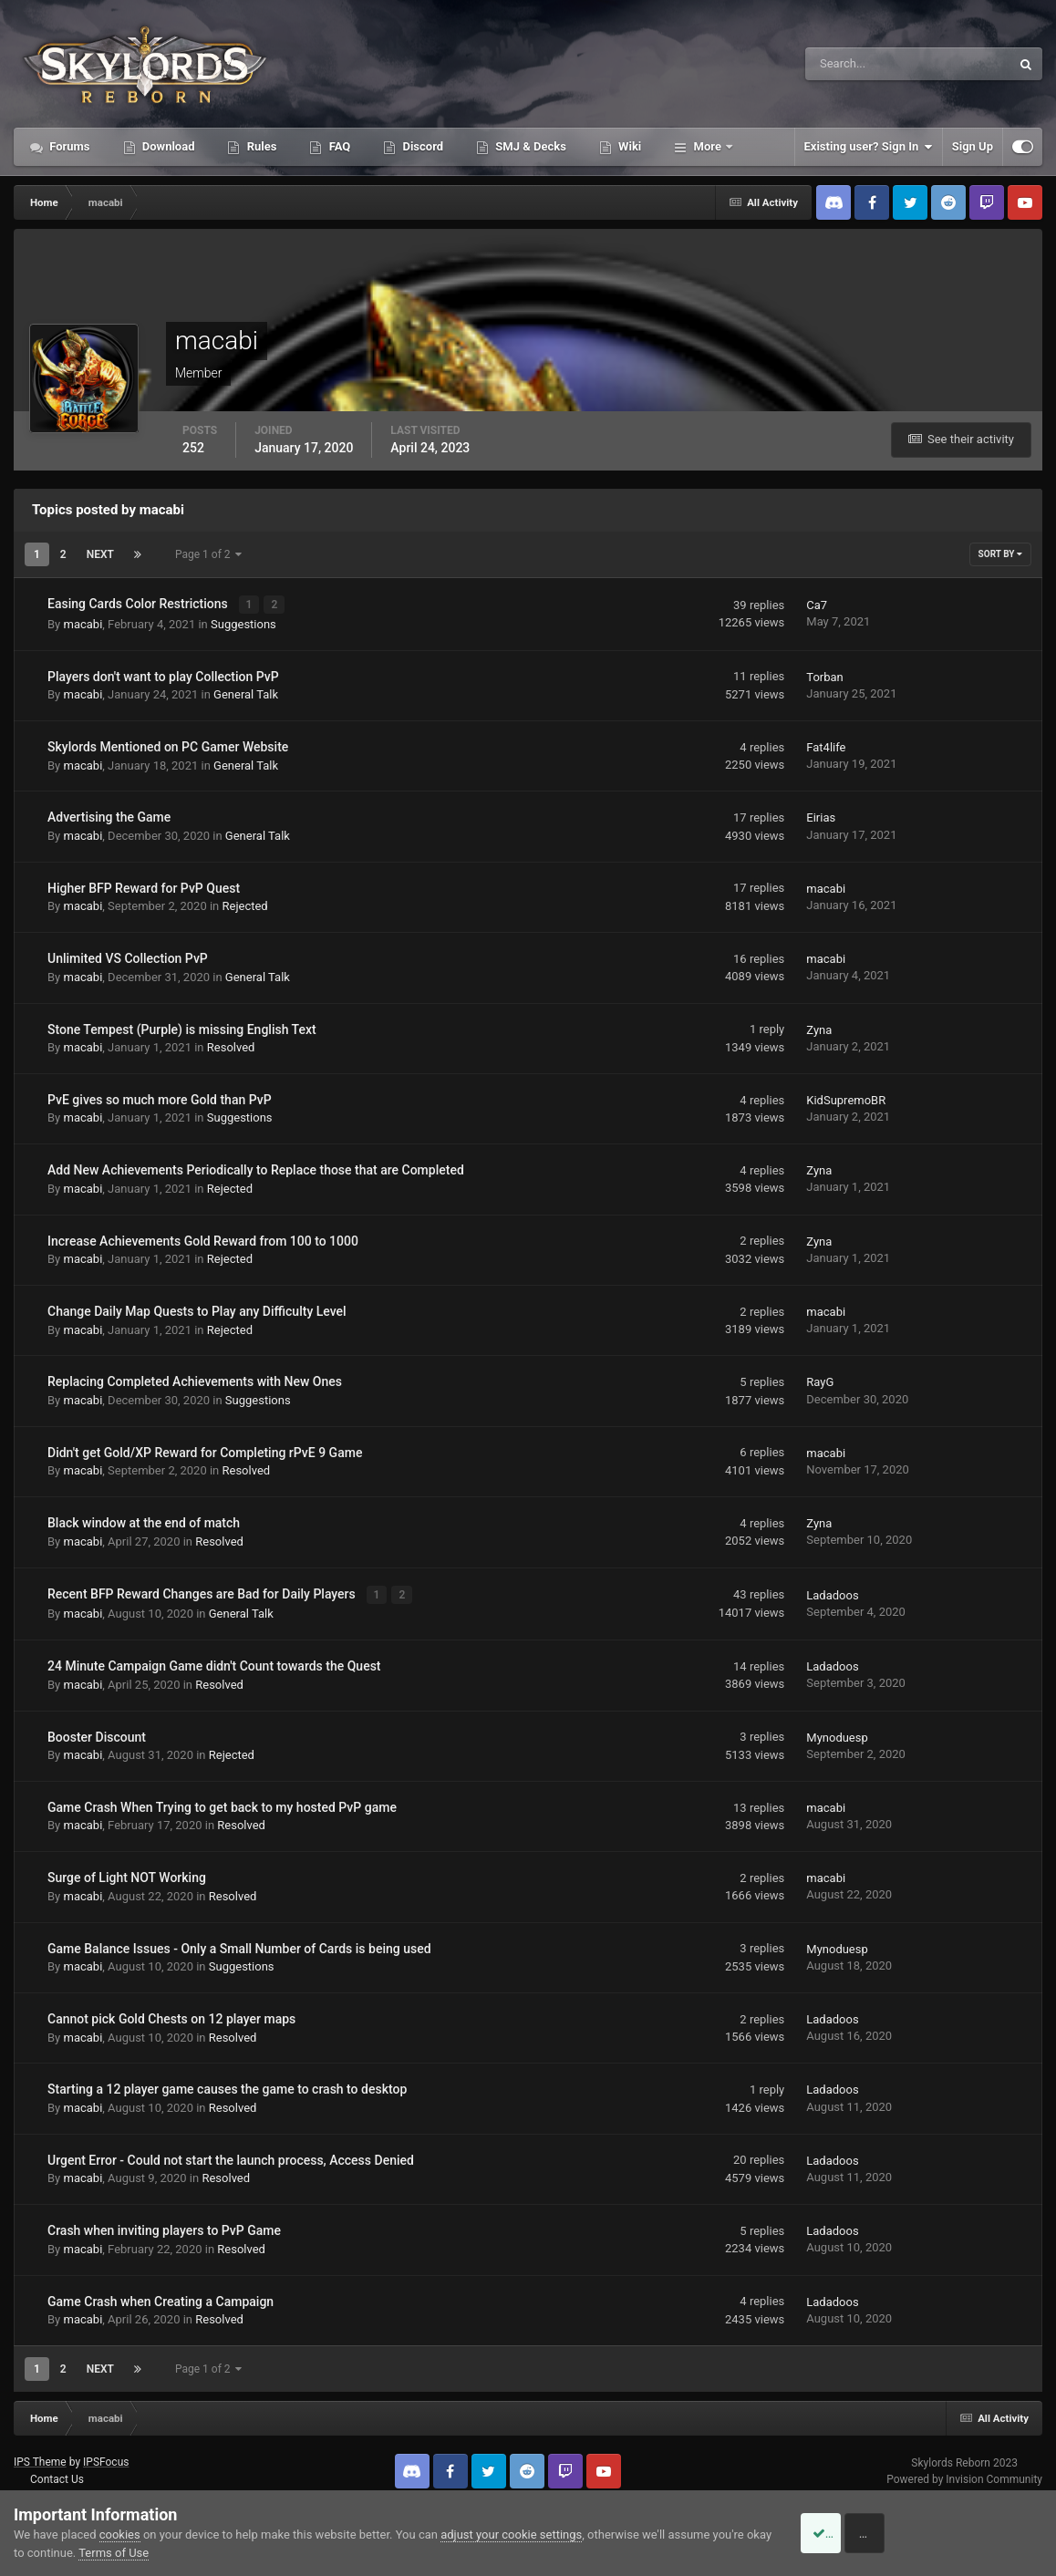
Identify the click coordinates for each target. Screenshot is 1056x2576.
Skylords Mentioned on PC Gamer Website (167, 745)
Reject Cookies (979, 2533)
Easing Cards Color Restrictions (139, 603)
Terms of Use (142, 2553)
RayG (819, 1381)
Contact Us (57, 2476)
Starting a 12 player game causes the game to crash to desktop (227, 2086)
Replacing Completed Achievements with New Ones (194, 1380)
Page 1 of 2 (209, 554)
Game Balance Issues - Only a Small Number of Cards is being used (239, 1945)
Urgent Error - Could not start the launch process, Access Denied (230, 2156)
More (707, 146)
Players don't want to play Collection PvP (163, 674)
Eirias (820, 816)
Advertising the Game (109, 816)
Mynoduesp (837, 1734)
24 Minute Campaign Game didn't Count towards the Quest (214, 1663)
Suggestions (243, 622)
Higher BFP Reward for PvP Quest (143, 886)
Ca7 (816, 604)
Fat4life (825, 745)
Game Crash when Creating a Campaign (160, 2298)
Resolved (231, 1045)
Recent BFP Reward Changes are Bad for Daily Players (202, 1592)
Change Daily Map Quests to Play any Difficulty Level (197, 1309)
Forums (68, 146)
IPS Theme (40, 2459)
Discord (421, 146)
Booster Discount (96, 1733)
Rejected (245, 905)
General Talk (245, 692)
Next (100, 554)
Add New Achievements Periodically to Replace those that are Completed (255, 1169)
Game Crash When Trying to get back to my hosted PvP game (222, 1803)
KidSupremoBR (845, 1098)
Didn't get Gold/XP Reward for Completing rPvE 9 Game (204, 1450)
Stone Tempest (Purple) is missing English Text (181, 1027)
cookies (119, 2534)
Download (167, 146)
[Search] (852, 63)
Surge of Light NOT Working (126, 1874)
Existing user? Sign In (868, 147)
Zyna (819, 1028)
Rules (259, 146)
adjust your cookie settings (511, 2534)
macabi (82, 622)
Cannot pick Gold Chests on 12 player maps (171, 2016)
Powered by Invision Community (964, 2475)
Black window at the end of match (143, 1521)
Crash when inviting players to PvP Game (164, 2227)
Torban (825, 675)
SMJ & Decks (529, 146)
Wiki (628, 146)
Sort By (1000, 554)
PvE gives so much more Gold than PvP (159, 1098)
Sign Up (972, 146)
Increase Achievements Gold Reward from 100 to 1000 (202, 1239)
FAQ (338, 146)
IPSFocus (106, 2459)
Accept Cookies (842, 2533)
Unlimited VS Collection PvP (127, 956)
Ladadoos (832, 1592)
